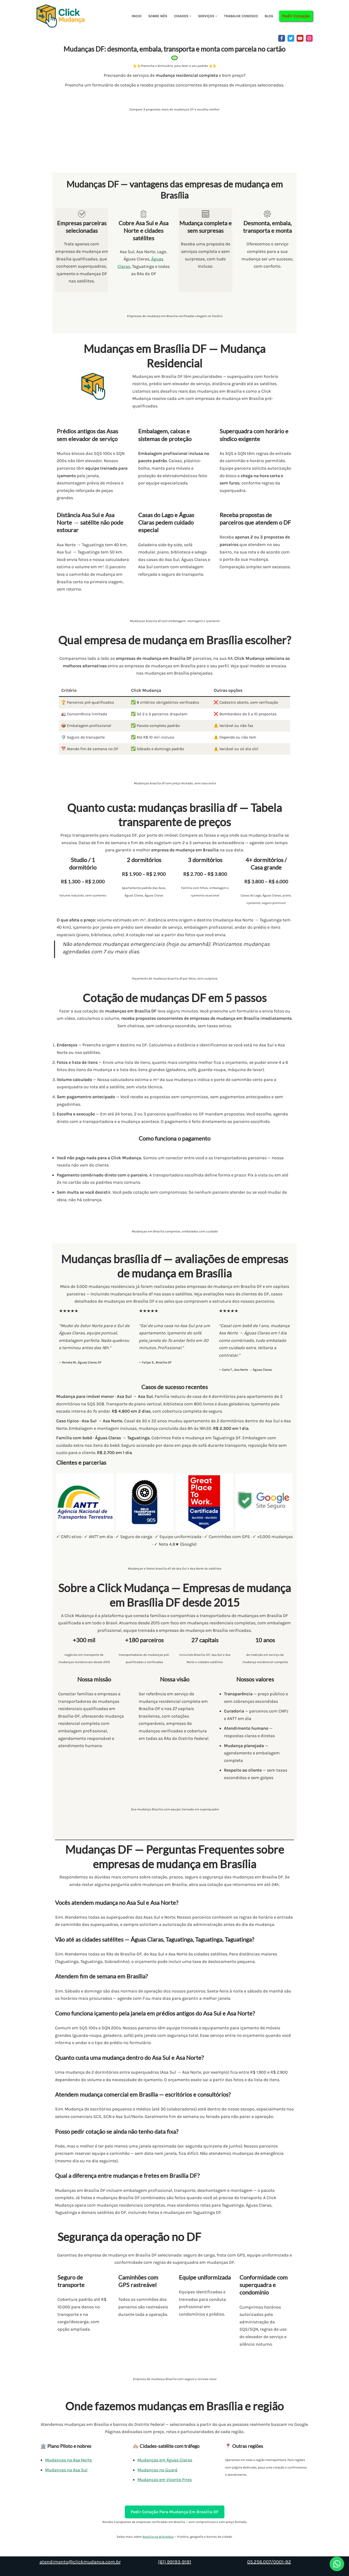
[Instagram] (309, 38)
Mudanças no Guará (157, 2462)
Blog (269, 16)
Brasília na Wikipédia (158, 2529)
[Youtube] (300, 38)
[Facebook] (281, 38)
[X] (290, 38)
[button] (190, 16)
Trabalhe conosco (241, 16)
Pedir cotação (296, 16)
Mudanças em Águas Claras (164, 2452)
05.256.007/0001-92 (269, 2554)
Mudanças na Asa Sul (66, 2462)
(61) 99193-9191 (174, 2554)
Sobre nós (157, 16)
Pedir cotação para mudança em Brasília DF (175, 2504)
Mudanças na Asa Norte (68, 2452)
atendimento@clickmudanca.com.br (80, 2554)
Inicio (137, 16)
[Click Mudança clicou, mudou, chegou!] (61, 16)
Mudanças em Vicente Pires (164, 2472)
